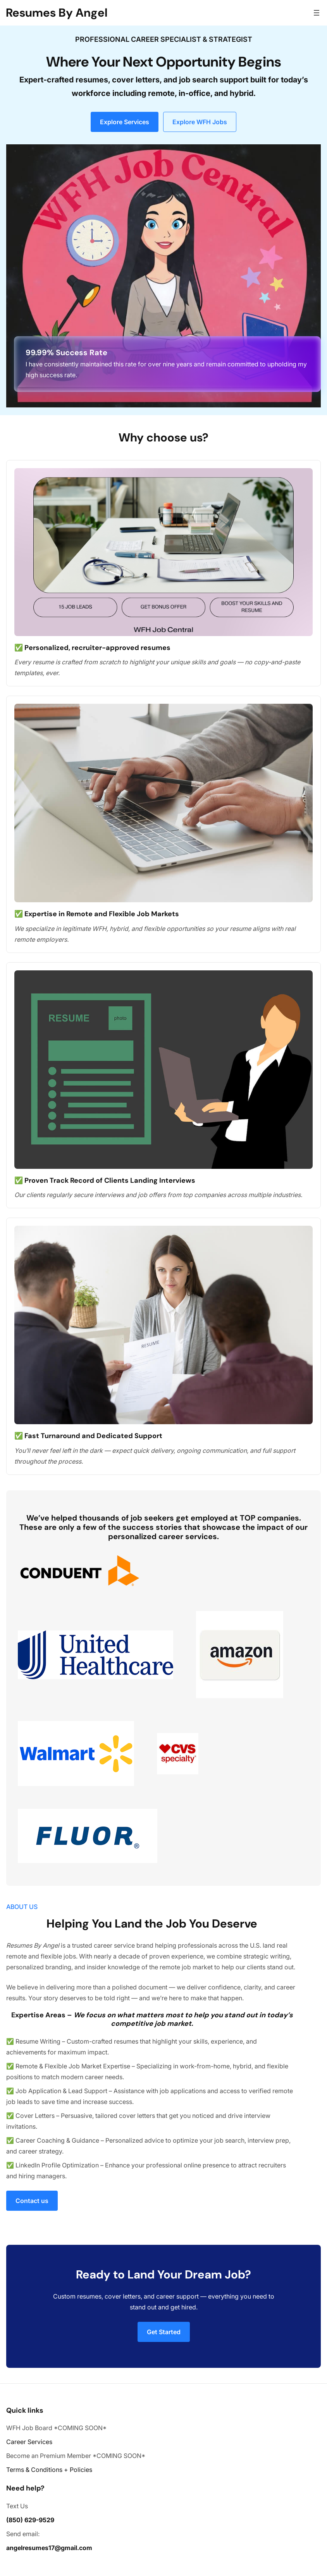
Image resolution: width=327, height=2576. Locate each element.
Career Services (29, 2442)
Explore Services (124, 122)
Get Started (164, 2332)
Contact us (31, 2201)
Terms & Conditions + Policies (49, 2469)
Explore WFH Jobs (199, 122)
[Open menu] (316, 12)
